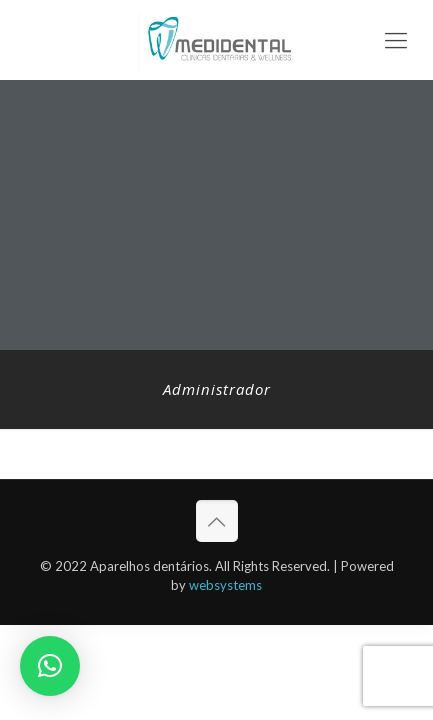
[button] (50, 666)
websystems (225, 585)
